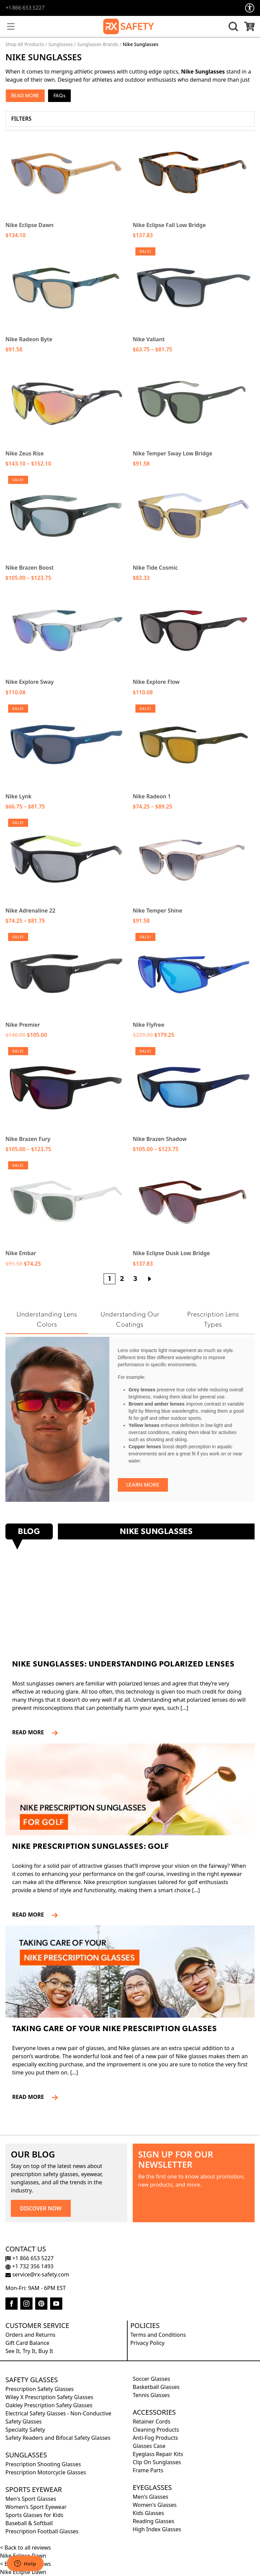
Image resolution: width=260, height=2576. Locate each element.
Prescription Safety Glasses (39, 2389)
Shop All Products (24, 44)
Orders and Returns (30, 2334)
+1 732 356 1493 (29, 2266)
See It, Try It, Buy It (29, 2351)
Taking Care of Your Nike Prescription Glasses (114, 2029)
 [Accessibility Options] (250, 8)
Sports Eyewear (33, 2489)
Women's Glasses (155, 2505)
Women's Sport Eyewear (36, 2507)
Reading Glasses (153, 2521)
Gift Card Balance (27, 2343)
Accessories (154, 2412)
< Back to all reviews (25, 2547)
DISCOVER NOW (41, 2208)
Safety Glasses (31, 2379)
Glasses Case (149, 2446)
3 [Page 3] (135, 1279)
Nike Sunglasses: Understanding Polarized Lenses (123, 1665)
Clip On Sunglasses (157, 2462)
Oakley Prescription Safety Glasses (48, 2405)
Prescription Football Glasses (42, 2531)
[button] (232, 26)
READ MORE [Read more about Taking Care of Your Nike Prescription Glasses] (30, 2097)
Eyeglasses (152, 2487)
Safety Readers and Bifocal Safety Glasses (57, 2437)
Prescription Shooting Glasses (43, 2464)
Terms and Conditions (158, 2334)
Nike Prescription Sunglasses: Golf (90, 1847)
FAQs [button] (59, 96)
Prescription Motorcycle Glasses (45, 2472)
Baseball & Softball (29, 2523)
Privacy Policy (147, 2343)
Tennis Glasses (151, 2395)
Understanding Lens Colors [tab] (47, 1319)
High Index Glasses (157, 2529)
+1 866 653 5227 (25, 8)
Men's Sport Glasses (30, 2498)
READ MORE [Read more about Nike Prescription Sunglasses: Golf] (30, 1914)
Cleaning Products (156, 2429)
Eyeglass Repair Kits (158, 2454)
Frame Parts (148, 2470)
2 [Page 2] (122, 1279)
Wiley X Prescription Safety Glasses (49, 2397)
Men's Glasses (150, 2496)
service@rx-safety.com (37, 2274)
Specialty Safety (25, 2429)
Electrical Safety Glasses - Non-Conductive (58, 2413)
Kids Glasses (148, 2513)
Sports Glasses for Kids (34, 2515)
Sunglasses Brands (97, 44)
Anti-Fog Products (155, 2437)
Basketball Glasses (156, 2387)
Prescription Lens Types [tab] (213, 1319)
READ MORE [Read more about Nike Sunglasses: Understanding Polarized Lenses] (30, 1732)
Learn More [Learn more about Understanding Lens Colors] (142, 1485)
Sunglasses (60, 44)
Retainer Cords (151, 2421)
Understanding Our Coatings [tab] (130, 1319)
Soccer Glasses (151, 2379)
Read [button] (17, 96)
